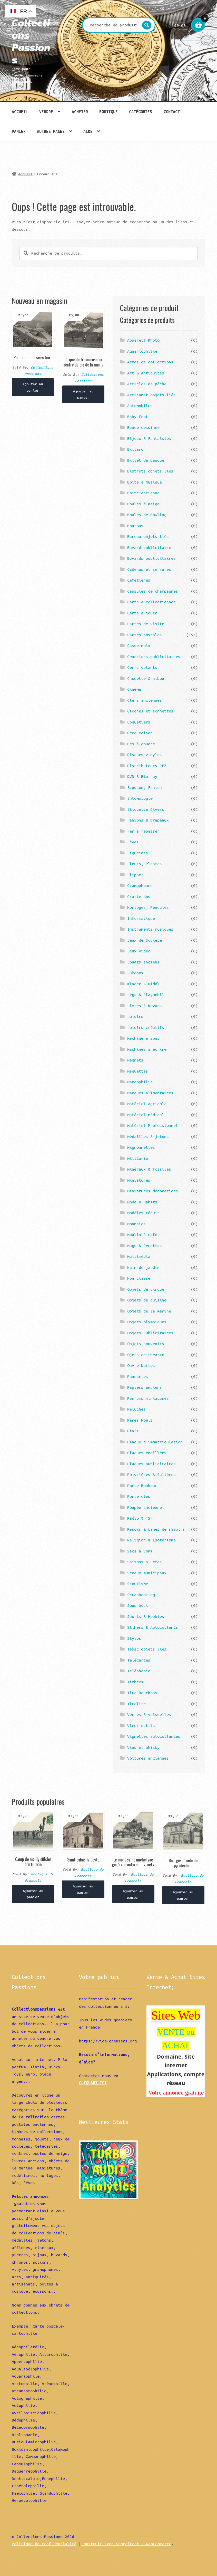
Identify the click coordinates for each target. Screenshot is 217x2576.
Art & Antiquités (145, 373)
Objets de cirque (145, 1289)
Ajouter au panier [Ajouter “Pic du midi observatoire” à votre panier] (33, 387)
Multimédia (138, 1256)
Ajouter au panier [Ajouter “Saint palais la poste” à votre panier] (83, 1889)
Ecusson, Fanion (144, 787)
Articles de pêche (146, 383)
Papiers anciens (144, 1387)
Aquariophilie (142, 351)
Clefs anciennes (144, 700)
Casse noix (138, 645)
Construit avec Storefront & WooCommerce (126, 2543)
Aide (88, 131)
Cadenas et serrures (149, 569)
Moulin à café (142, 1234)
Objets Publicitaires (150, 1332)
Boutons (135, 525)
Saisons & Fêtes (144, 1561)
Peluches (136, 1409)
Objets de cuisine (146, 1300)
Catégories (140, 111)
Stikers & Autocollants (152, 1627)
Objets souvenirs (145, 1343)
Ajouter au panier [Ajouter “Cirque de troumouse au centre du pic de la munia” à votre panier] (83, 394)
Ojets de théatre (145, 1354)
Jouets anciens (143, 962)
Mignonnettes (141, 1147)
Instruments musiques (150, 929)
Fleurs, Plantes (144, 863)
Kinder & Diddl (143, 983)
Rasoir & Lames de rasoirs (156, 1529)
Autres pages (51, 131)
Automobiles (140, 405)
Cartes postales (144, 634)
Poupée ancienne (144, 1507)
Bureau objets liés (148, 536)
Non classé (138, 1278)
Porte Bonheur (142, 1485)
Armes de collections (150, 362)
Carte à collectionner (151, 602)
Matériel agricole (146, 1103)
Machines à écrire (146, 1049)
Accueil (20, 111)
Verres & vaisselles (149, 1714)
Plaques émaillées (146, 1452)
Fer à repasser (143, 831)
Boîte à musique (144, 482)
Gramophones (140, 885)
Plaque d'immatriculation (155, 1442)
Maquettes (137, 1071)
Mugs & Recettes (144, 1245)
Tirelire (136, 1703)
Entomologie (140, 798)
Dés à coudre (141, 743)
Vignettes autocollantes (153, 1736)
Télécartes (138, 1660)
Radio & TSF (140, 1518)
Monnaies (136, 1223)
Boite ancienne (143, 492)
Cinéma (134, 689)
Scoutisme (137, 1583)
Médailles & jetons (148, 1136)
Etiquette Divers (145, 809)
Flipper (135, 874)
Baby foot (137, 416)
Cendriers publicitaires (153, 656)
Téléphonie (138, 1670)
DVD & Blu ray (142, 776)
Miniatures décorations (152, 1191)
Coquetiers (138, 722)
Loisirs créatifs (145, 1027)
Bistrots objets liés (150, 471)
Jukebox (135, 972)
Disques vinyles (144, 754)
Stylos (134, 1638)
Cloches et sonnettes (150, 711)
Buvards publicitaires (151, 558)
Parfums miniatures (148, 1398)
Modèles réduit (143, 1212)
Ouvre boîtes (141, 1365)
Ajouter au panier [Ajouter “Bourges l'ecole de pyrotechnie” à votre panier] (183, 1895)
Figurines (137, 853)
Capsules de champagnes (152, 591)
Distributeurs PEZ (146, 765)
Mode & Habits (142, 1202)
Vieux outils (141, 1725)
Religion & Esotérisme (151, 1540)
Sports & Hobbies (145, 1616)
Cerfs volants (142, 667)
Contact (172, 111)
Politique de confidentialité (44, 2543)
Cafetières (138, 580)
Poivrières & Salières (151, 1474)
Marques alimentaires (150, 1093)
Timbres (135, 1682)
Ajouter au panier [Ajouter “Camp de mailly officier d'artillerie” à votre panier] (33, 1894)
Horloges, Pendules (148, 907)
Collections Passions (31, 40)
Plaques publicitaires (151, 1463)
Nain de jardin (143, 1267)
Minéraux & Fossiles (149, 1169)
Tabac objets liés (146, 1649)
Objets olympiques (146, 1321)
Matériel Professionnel (152, 1125)
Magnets (135, 1060)
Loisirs (135, 1016)
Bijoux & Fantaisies (149, 438)
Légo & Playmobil (145, 994)
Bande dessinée (143, 427)
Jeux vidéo (138, 951)
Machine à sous (143, 1038)
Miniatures (138, 1180)
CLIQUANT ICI (93, 2082)
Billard (135, 449)
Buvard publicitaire (149, 547)
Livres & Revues (144, 1005)
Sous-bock (137, 1605)
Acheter (80, 111)
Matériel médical (145, 1114)
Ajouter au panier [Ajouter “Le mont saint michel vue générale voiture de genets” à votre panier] (133, 1894)
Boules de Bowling (146, 514)
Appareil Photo (143, 340)
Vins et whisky (143, 1747)
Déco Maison (140, 732)
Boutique (108, 111)
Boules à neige (143, 503)
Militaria (137, 1158)
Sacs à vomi (140, 1551)
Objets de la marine (149, 1311)
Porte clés (138, 1496)
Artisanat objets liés (151, 394)
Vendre (46, 111)
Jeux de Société (144, 940)
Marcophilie (140, 1081)
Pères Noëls (140, 1420)
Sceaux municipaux (146, 1572)
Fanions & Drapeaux (148, 820)
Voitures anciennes (148, 1758)
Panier (19, 131)
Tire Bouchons (142, 1692)
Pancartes (137, 1376)
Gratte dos (138, 896)
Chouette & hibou (145, 678)
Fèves (133, 842)
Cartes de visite (145, 623)
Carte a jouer (142, 613)
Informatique (141, 918)
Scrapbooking (141, 1594)
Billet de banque (145, 460)
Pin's (133, 1431)
